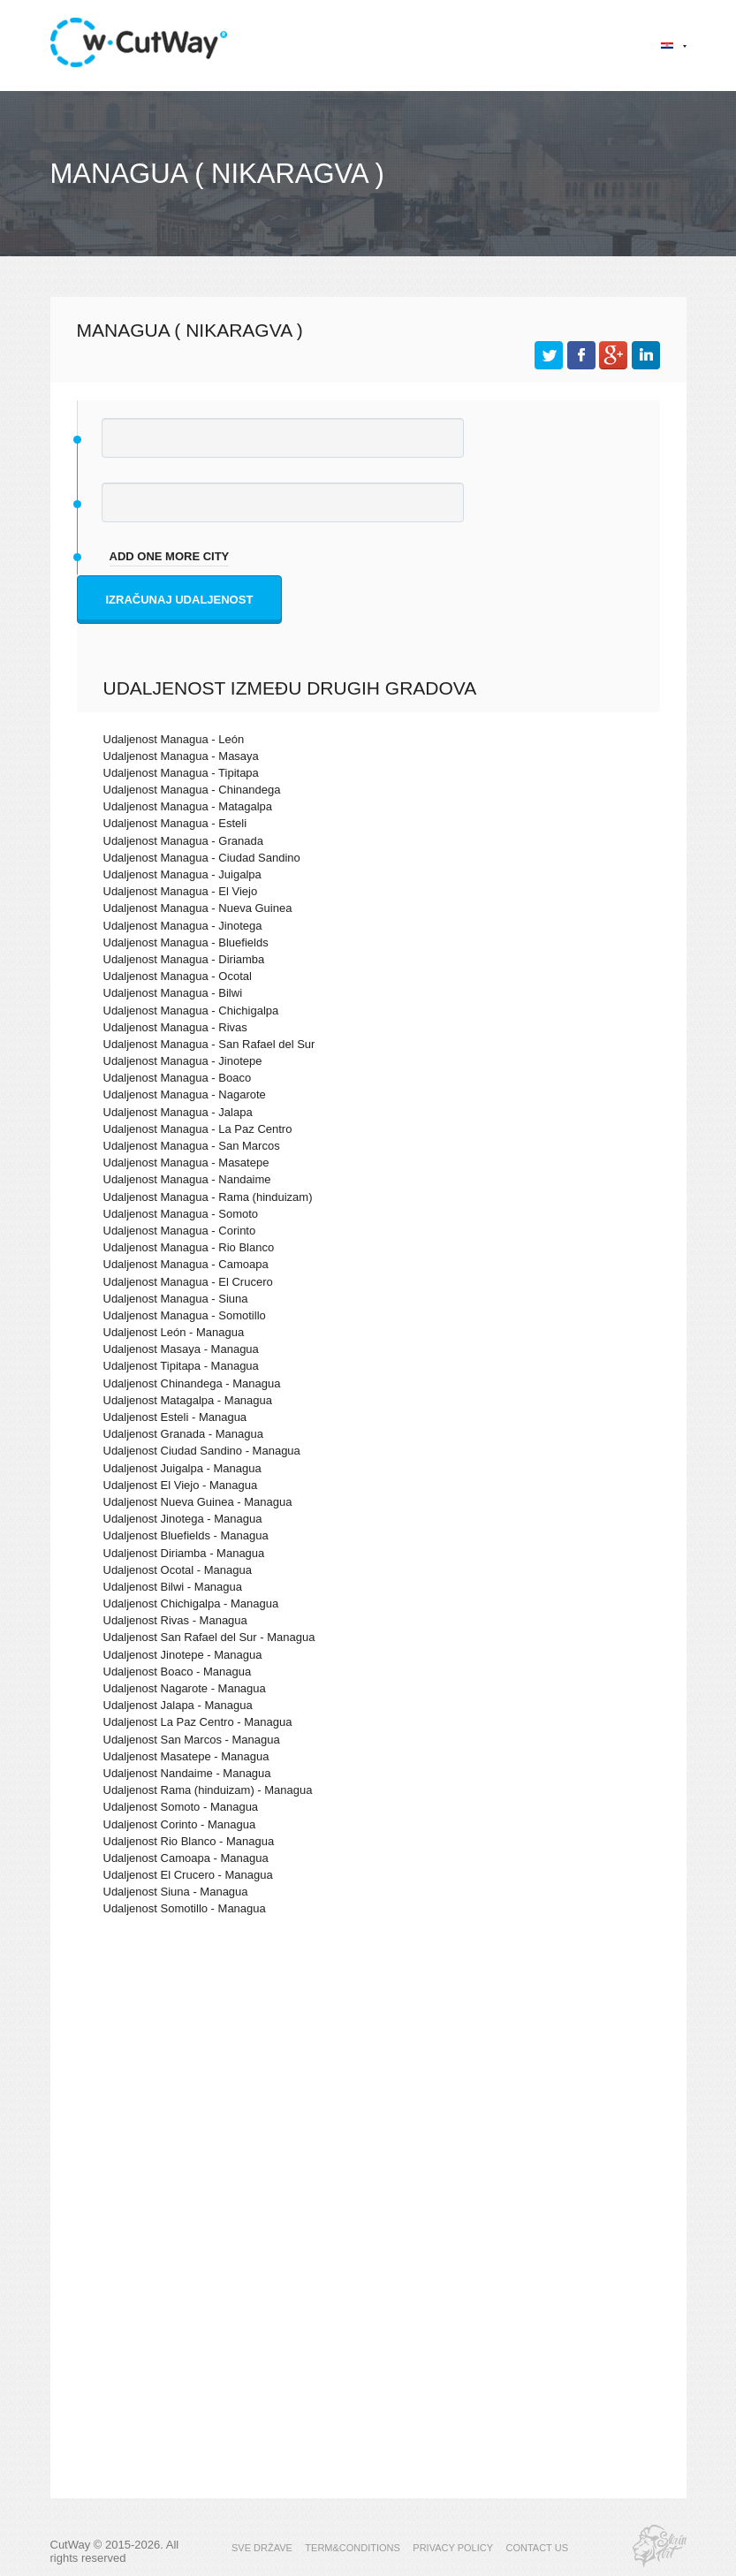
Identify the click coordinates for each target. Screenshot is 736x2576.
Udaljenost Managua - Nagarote (184, 1094)
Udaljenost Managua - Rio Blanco (189, 1247)
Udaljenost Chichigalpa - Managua (191, 1603)
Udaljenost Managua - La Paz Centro (197, 1129)
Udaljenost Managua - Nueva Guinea (197, 908)
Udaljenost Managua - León (174, 739)
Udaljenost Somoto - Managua (181, 1806)
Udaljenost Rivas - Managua (175, 1620)
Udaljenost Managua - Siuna (175, 1298)
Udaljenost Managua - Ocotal (177, 976)
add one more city (170, 556)
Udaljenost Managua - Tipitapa (181, 772)
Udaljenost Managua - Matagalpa (188, 806)
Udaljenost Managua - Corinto (179, 1230)
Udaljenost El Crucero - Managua (188, 1874)
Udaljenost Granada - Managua (183, 1433)
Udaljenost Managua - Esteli (175, 823)
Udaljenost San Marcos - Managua (191, 1739)
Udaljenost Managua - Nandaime (187, 1179)
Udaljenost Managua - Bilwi (173, 992)
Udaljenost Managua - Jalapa (178, 1112)
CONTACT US (536, 2547)
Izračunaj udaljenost (180, 599)
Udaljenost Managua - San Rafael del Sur (209, 1044)
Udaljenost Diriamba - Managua (184, 1553)
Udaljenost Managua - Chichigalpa (191, 1010)
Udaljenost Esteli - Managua (175, 1417)
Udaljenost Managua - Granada (183, 840)
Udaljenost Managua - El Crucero (188, 1281)
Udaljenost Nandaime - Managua (187, 1773)
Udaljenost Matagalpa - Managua (188, 1400)
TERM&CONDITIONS (352, 2547)
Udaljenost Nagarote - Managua (184, 1688)
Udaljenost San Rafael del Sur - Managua (209, 1637)
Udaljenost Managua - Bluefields (186, 942)
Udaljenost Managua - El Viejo (180, 891)
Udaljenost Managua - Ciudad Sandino (201, 857)
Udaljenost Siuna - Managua (175, 1891)
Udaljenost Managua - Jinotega (182, 925)
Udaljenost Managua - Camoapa (186, 1264)
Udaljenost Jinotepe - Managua (182, 1654)
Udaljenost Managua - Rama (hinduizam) (208, 1197)
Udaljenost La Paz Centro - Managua (197, 1722)
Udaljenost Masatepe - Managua (186, 1756)
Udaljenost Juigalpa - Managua (182, 1468)
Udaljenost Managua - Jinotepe (182, 1061)
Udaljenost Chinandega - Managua (192, 1383)
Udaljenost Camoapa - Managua (186, 1858)
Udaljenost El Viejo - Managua (180, 1485)
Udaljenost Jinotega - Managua (182, 1518)
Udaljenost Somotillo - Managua (184, 1908)
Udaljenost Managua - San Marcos (191, 1145)
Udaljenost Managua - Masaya (181, 756)
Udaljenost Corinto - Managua (179, 1824)
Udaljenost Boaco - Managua (177, 1671)
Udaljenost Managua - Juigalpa (182, 874)
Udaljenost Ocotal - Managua (177, 1570)
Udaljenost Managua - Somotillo (184, 1315)
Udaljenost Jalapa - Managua (178, 1705)
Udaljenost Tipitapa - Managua (181, 1365)
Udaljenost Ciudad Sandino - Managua (201, 1450)
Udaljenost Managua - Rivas (175, 1027)
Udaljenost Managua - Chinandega (192, 789)
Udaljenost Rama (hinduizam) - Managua (208, 1790)
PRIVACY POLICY (453, 2547)
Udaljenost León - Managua (174, 1332)
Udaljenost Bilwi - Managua (173, 1586)
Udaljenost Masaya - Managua (181, 1349)
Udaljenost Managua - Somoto (181, 1213)
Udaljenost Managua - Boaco (177, 1077)
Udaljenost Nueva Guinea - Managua (197, 1501)
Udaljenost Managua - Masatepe (186, 1162)
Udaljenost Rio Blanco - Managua (189, 1841)
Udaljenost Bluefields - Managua (186, 1535)
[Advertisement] (368, 2083)
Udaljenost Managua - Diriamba (184, 959)
